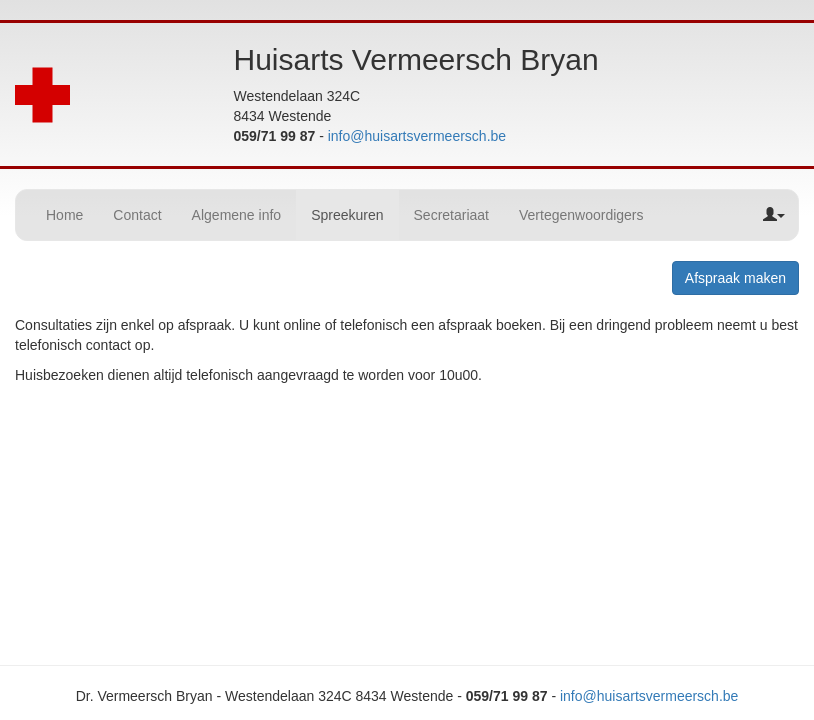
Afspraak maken (735, 278)
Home (64, 215)
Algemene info (237, 215)
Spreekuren (347, 215)
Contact (137, 215)
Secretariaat (451, 215)
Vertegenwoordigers (581, 215)
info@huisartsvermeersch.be (417, 136)
